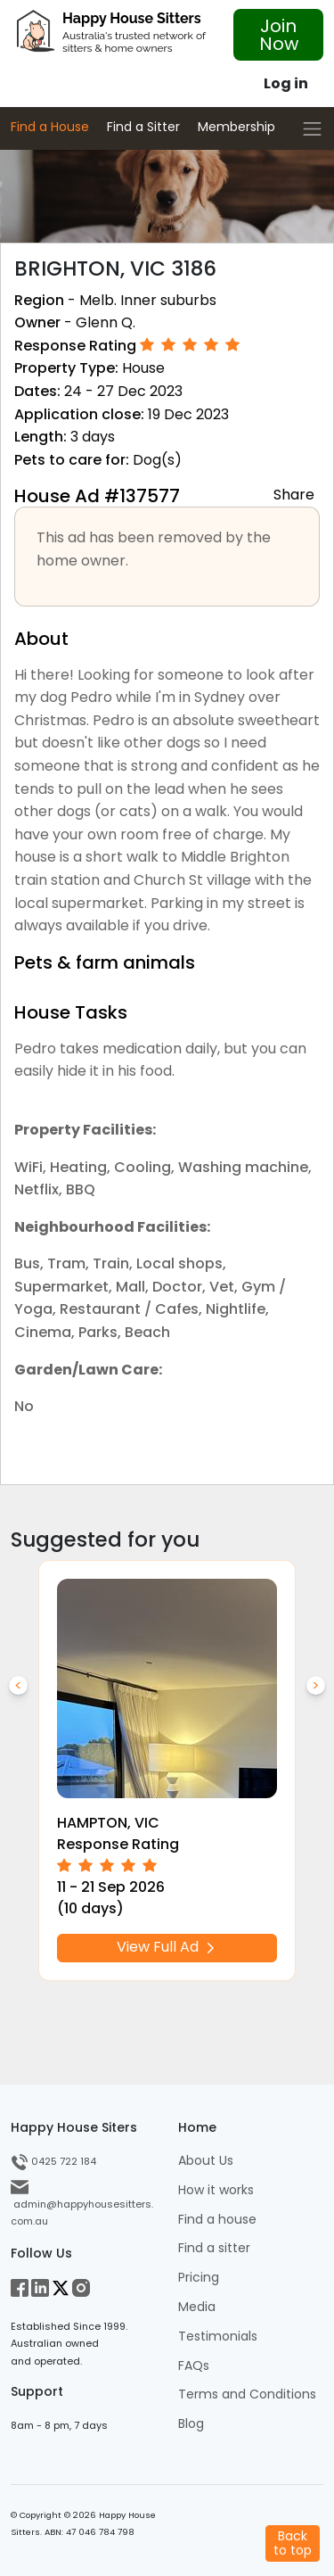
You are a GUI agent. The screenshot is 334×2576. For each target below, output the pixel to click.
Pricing (198, 2277)
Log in (286, 83)
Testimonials (217, 2336)
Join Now (278, 34)
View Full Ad (167, 1947)
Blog (191, 2424)
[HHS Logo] (111, 35)
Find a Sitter (143, 127)
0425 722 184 (53, 2161)
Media (197, 2307)
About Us (205, 2160)
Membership (236, 127)
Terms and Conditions (247, 2394)
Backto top (292, 2542)
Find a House (50, 127)
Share (293, 494)
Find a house (217, 2219)
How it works (216, 2190)
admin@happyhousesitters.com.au (82, 2203)
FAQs (193, 2366)
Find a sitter (214, 2248)
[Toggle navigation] (312, 129)
